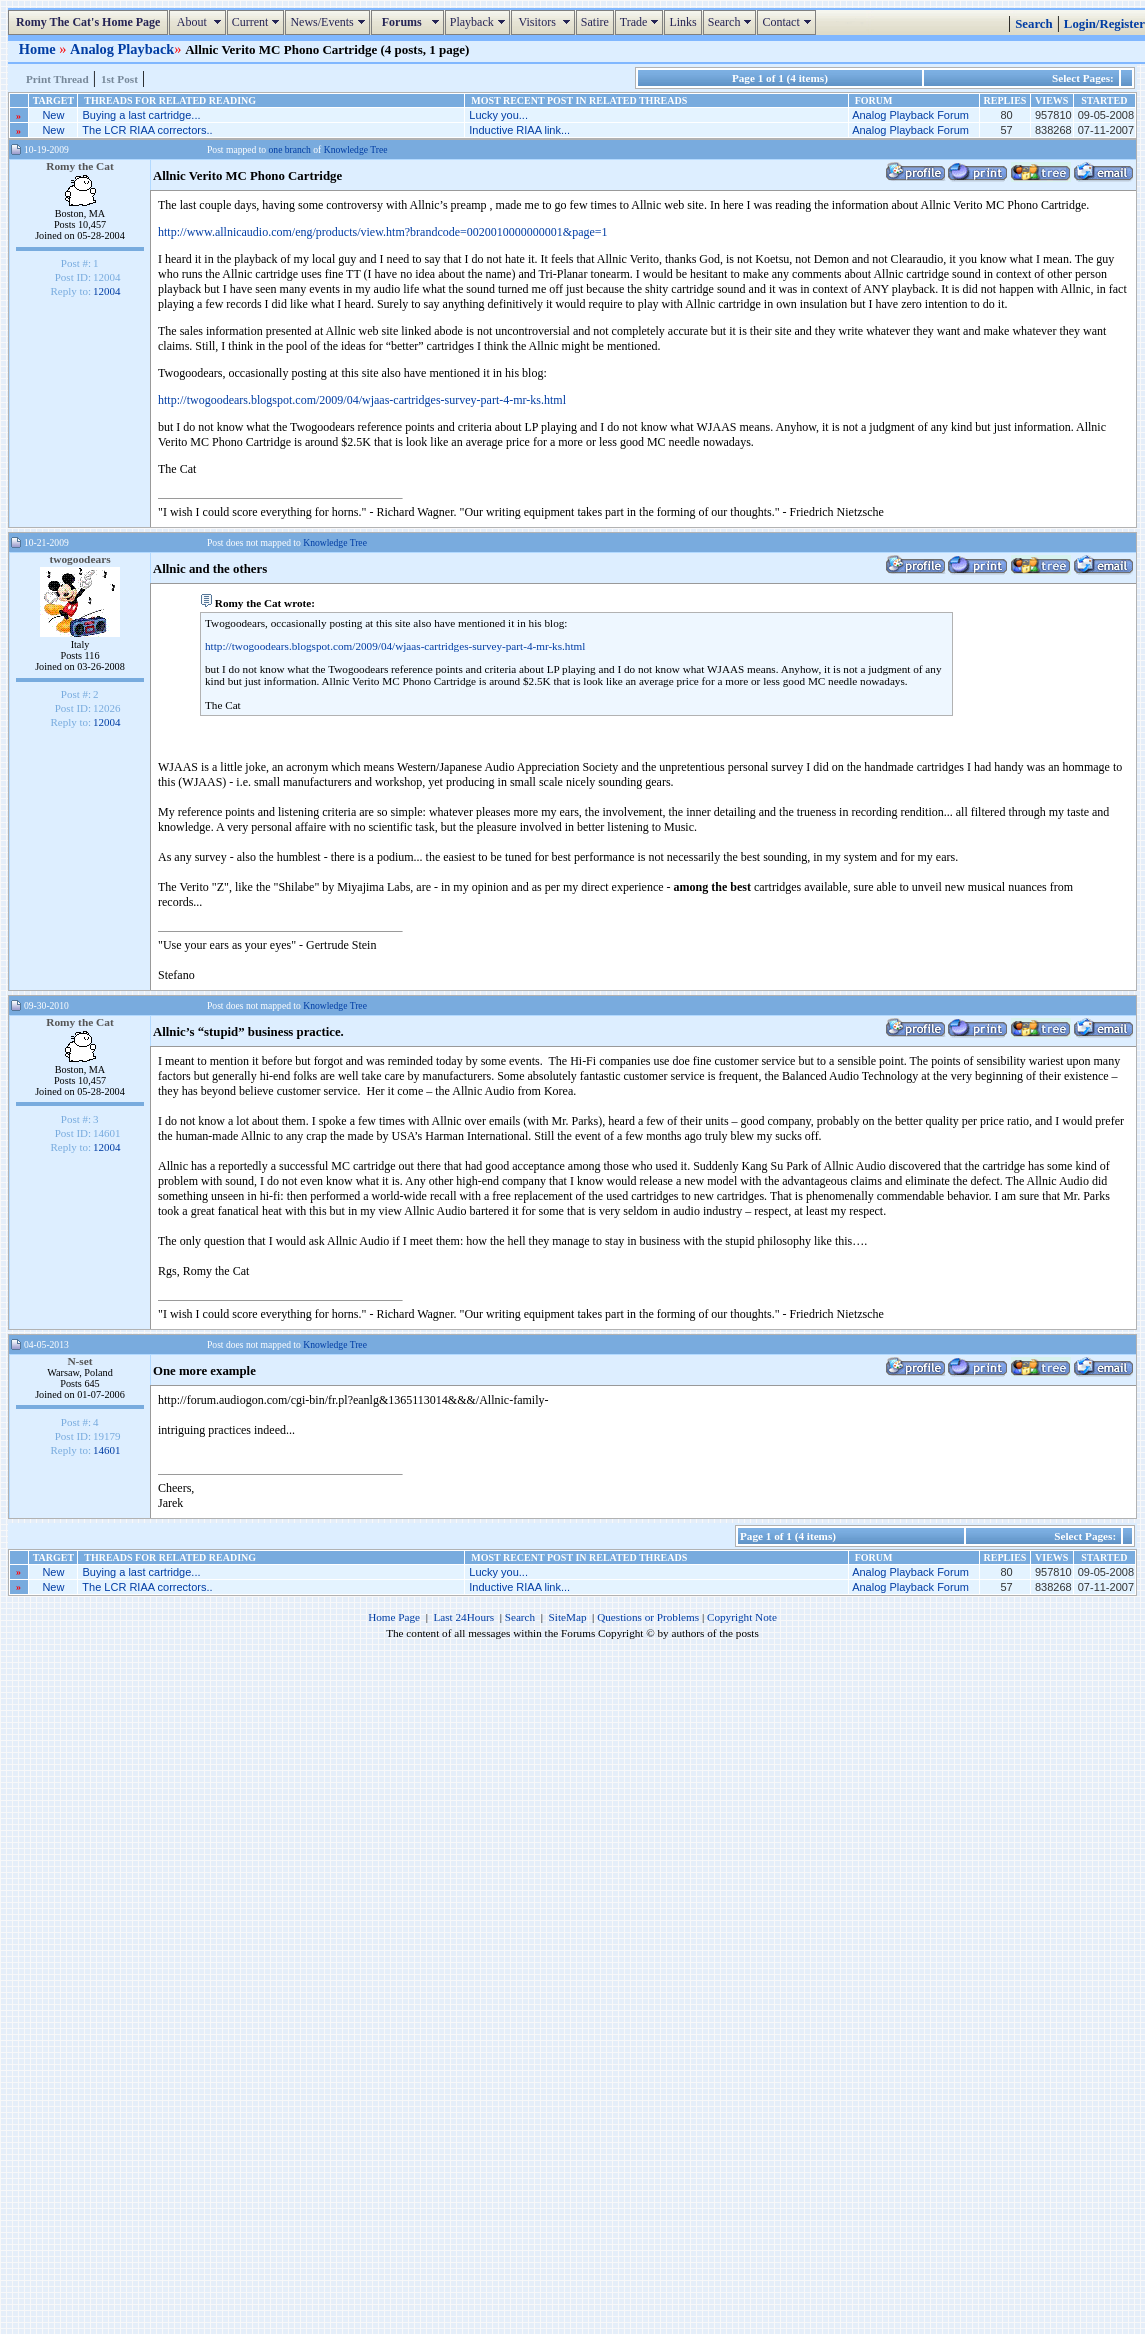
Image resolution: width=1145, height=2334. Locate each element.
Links (682, 22)
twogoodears (79, 559)
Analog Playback (122, 49)
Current (258, 22)
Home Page (394, 1617)
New (53, 115)
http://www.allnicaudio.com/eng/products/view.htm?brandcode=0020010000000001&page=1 (383, 232)
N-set (79, 1361)
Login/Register (1104, 24)
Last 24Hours (463, 1617)
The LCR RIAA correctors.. (147, 130)
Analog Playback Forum (910, 115)
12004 (107, 291)
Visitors (545, 22)
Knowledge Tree (356, 149)
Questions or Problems (648, 1617)
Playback (480, 22)
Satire (595, 22)
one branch (290, 149)
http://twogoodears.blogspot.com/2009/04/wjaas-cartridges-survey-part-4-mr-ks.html (362, 400)
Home (39, 49)
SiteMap (568, 1617)
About (199, 22)
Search (732, 22)
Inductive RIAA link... (519, 130)
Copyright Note (742, 1617)
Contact (788, 22)
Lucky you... (498, 115)
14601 (107, 1450)
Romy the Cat (80, 166)
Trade (642, 22)
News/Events (329, 22)
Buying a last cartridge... (142, 115)
